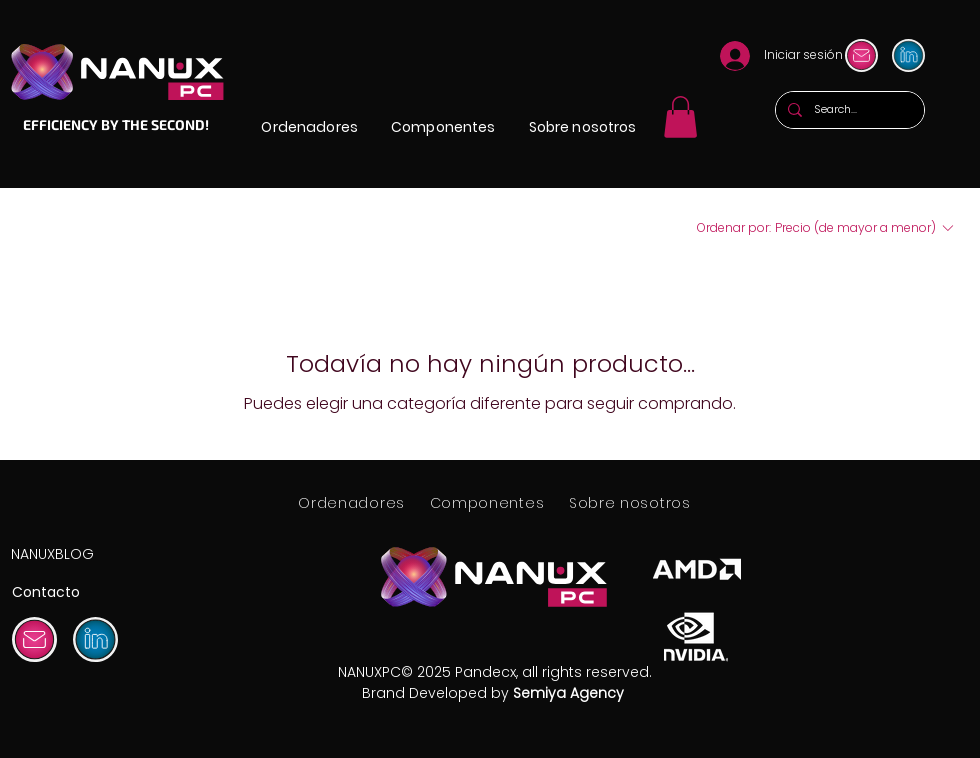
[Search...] (848, 110)
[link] (680, 117)
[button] (310, 127)
